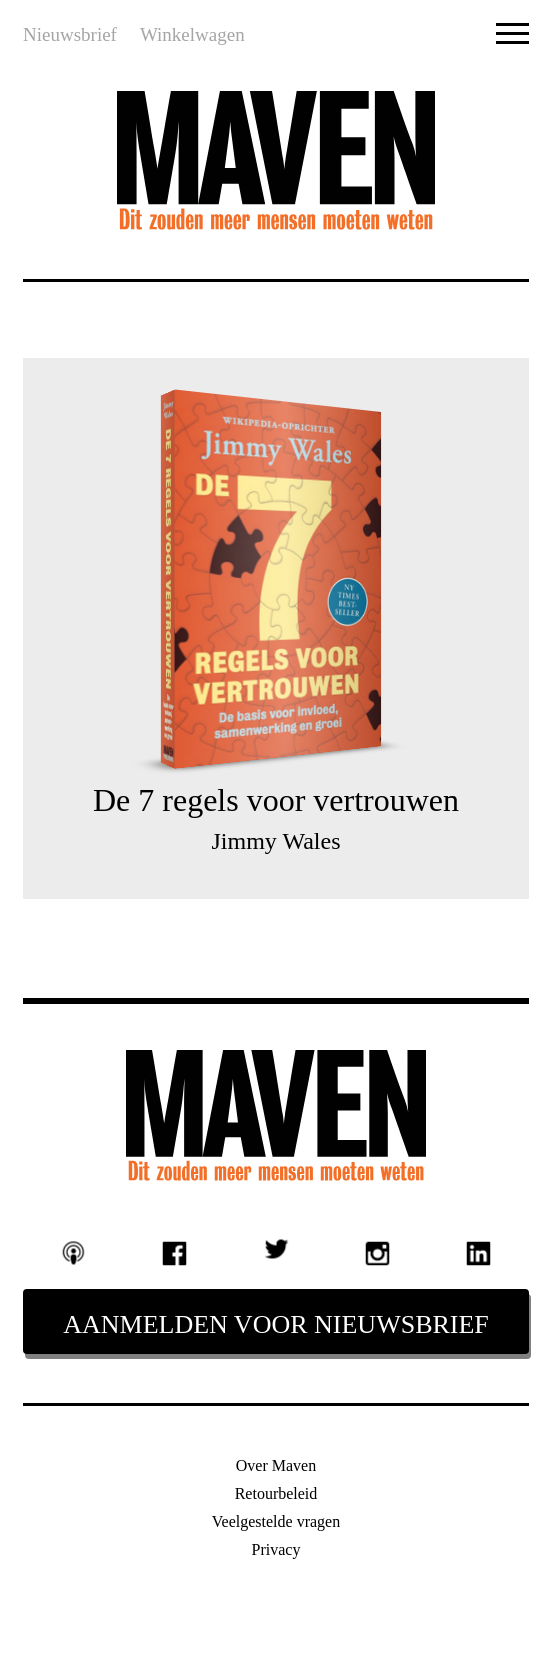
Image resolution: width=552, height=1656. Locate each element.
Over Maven (276, 1465)
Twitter (276, 1249)
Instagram (377, 1254)
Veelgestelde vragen (276, 1521)
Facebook (175, 1254)
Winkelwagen (192, 34)
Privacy (276, 1549)
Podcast (74, 1253)
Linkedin (479, 1254)
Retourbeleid (276, 1493)
